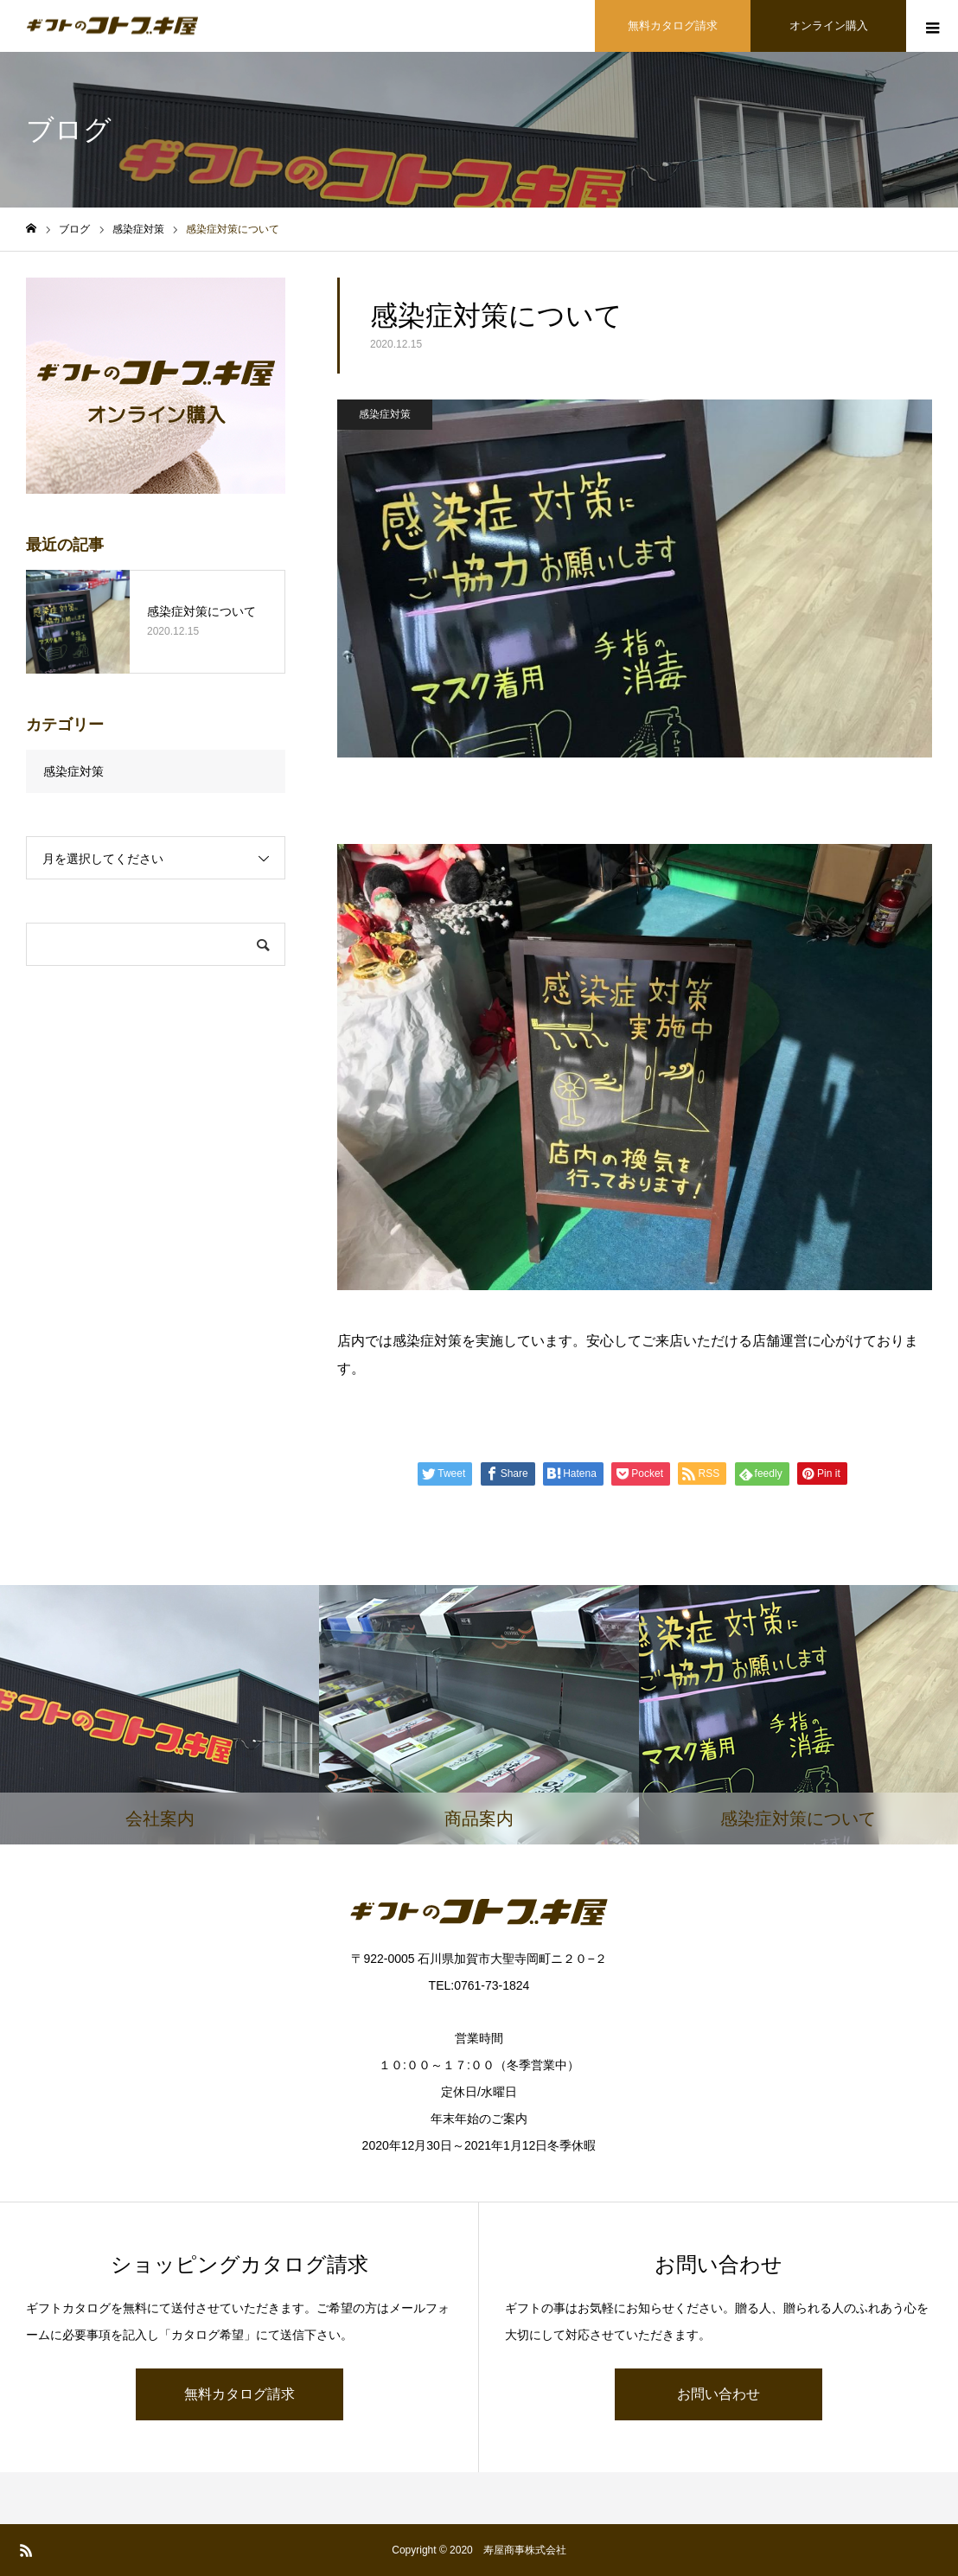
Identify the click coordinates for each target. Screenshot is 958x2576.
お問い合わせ (718, 2394)
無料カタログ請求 (239, 2394)
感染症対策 (385, 414)
